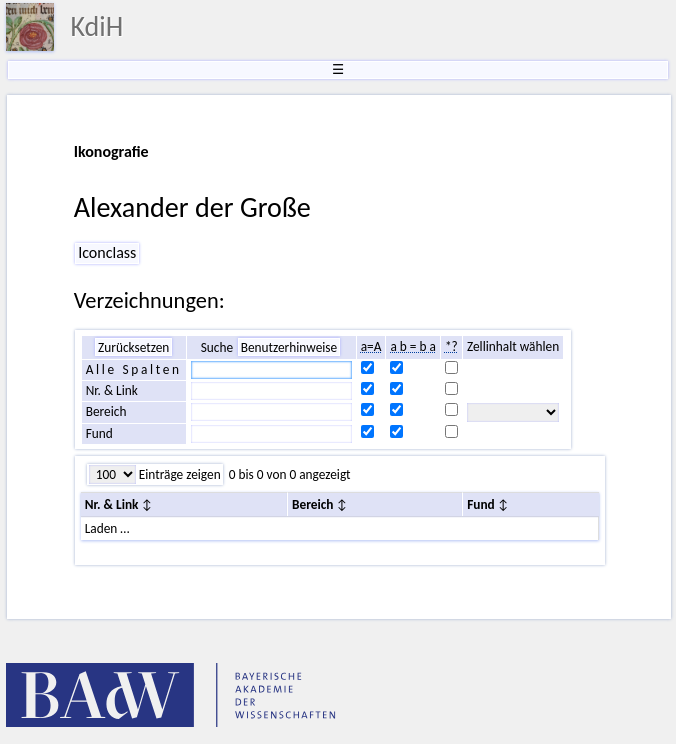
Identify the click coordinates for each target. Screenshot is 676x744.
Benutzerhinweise (289, 347)
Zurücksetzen (133, 347)
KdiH (96, 26)
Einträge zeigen (178, 474)
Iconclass (107, 252)
